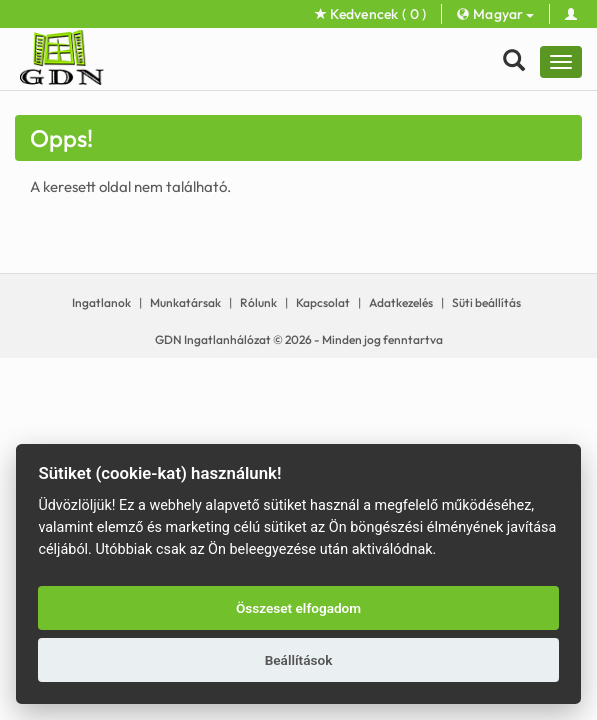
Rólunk (258, 302)
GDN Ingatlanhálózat (213, 339)
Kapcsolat (323, 302)
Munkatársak (185, 302)
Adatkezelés (401, 302)
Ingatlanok (101, 302)
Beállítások (299, 660)
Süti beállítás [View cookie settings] (486, 302)
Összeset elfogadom (298, 608)
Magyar (495, 14)
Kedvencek (371, 14)
